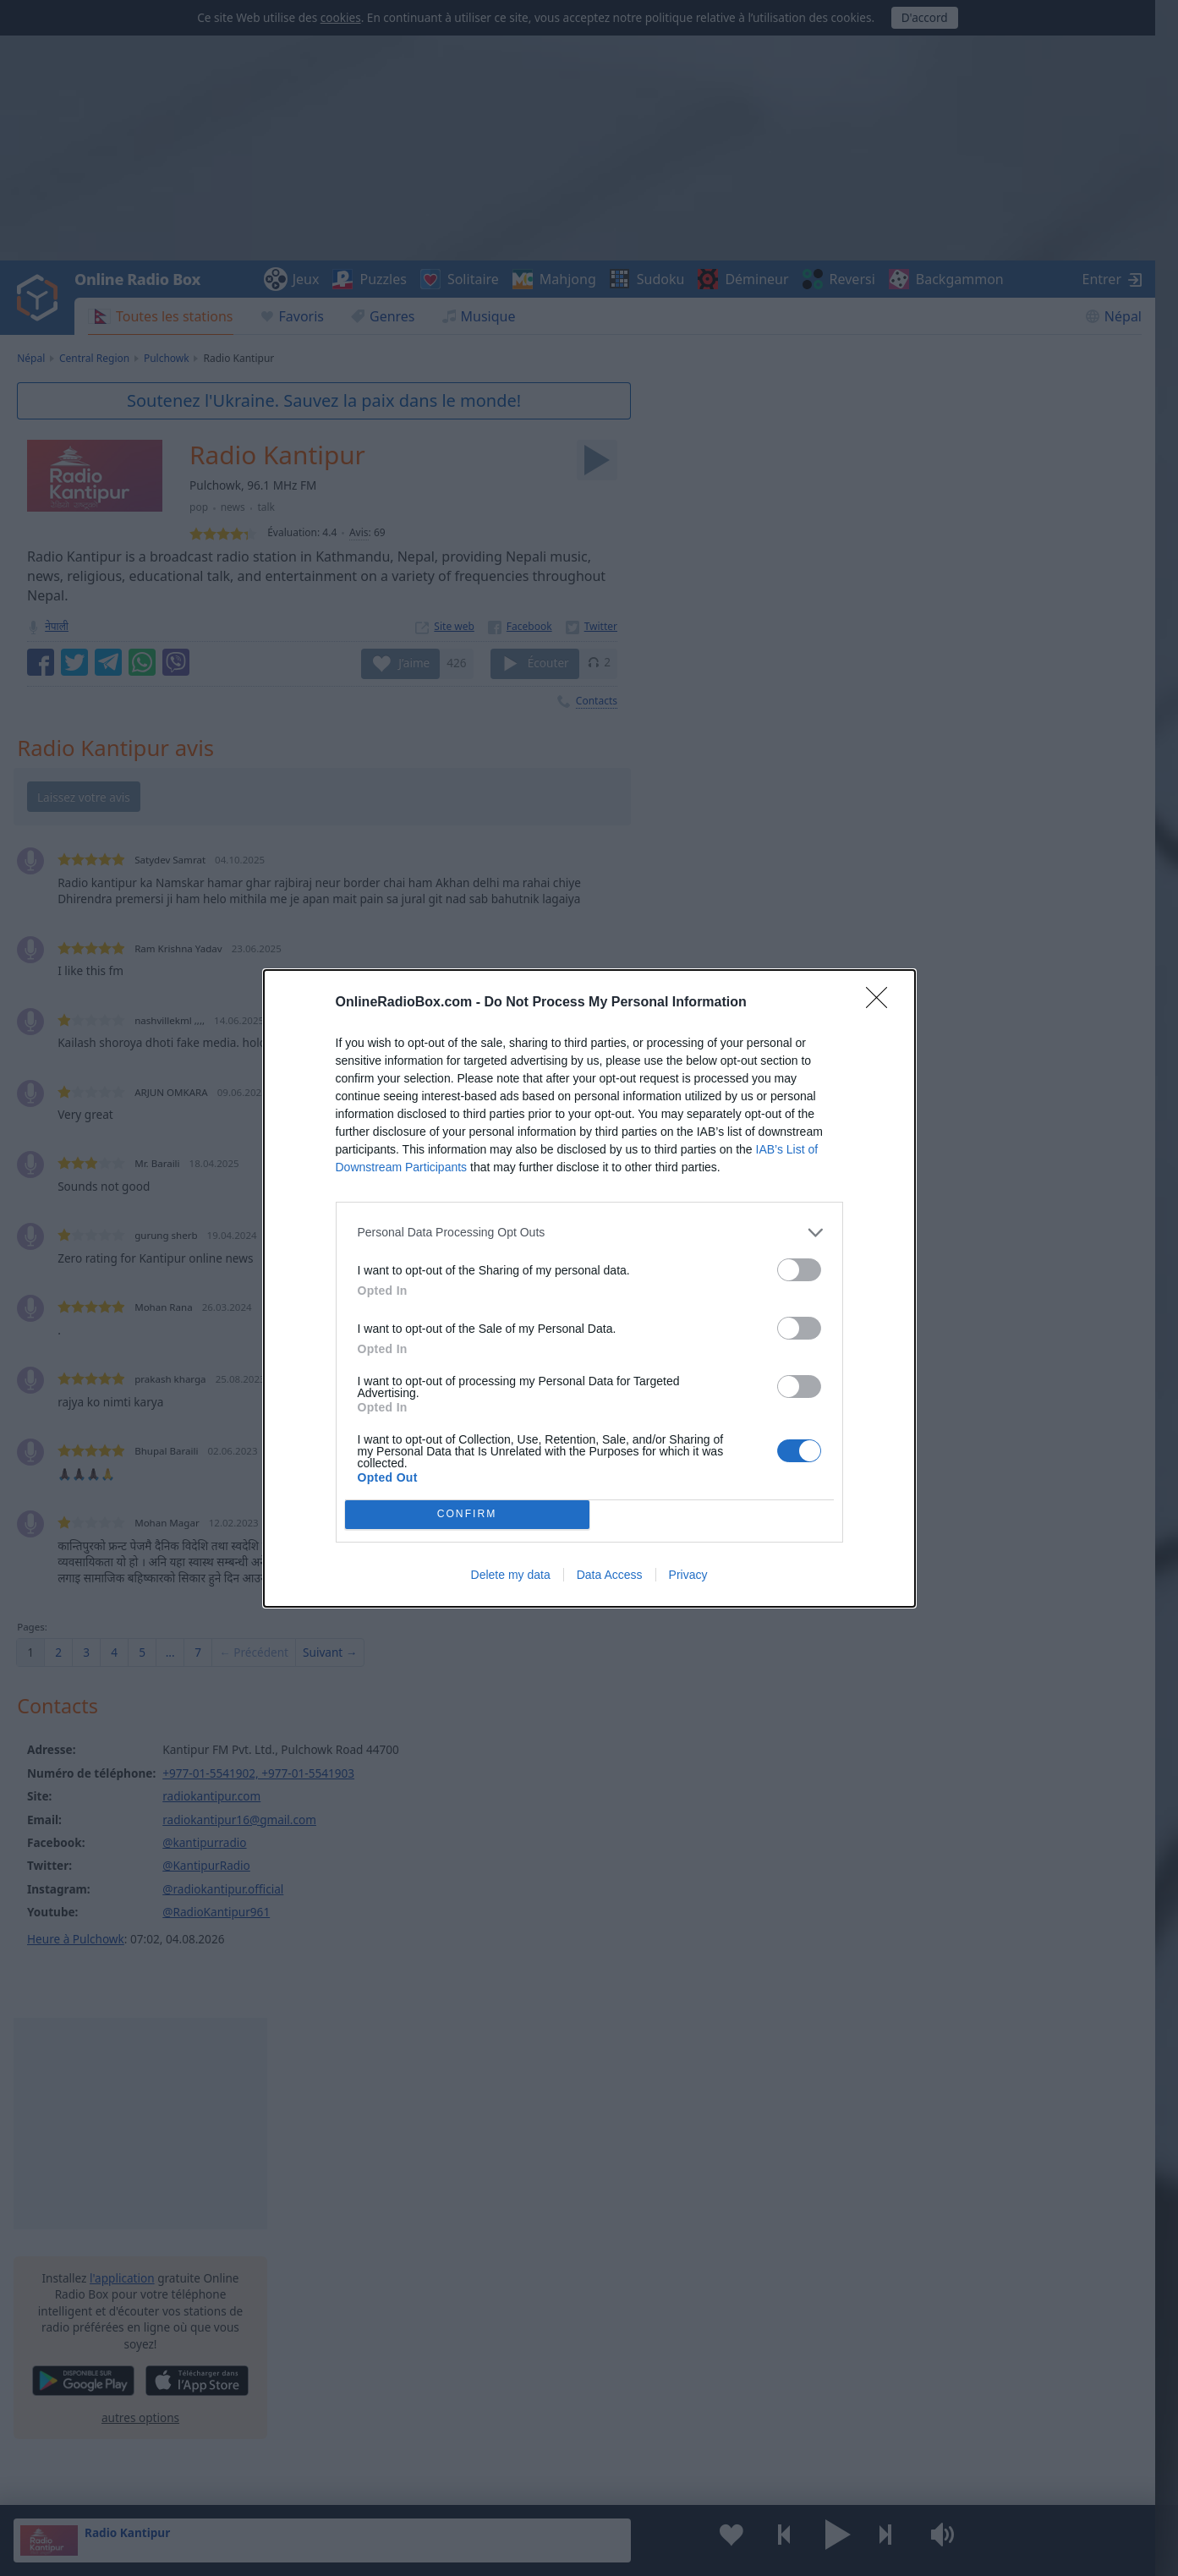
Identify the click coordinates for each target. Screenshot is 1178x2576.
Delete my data (511, 1574)
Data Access (610, 1574)
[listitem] (589, 1232)
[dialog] (589, 1288)
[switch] (799, 1269)
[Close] (882, 1003)
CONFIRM (467, 1514)
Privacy (688, 1574)
